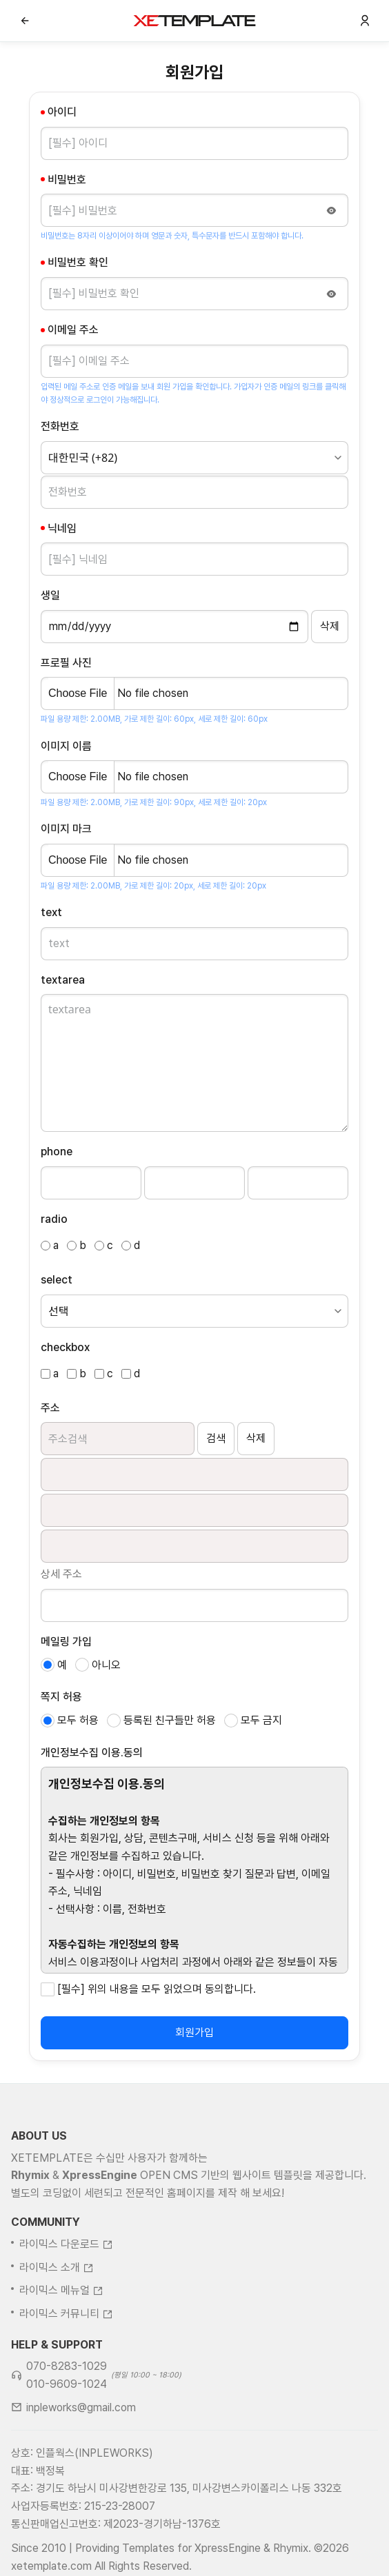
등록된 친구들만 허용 (169, 1720)
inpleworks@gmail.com (81, 2464)
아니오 (106, 1665)
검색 (216, 1438)
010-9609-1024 (66, 2441)
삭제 (256, 1438)
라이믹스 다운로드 (66, 2302)
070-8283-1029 (66, 2424)
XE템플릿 (194, 20)
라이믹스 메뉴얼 (61, 2348)
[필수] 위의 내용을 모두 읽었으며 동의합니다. (156, 1989)
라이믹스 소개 (56, 2324)
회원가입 (194, 2032)
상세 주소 (61, 1574)
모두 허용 (78, 1720)
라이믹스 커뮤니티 (66, 2370)
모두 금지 (261, 1720)
